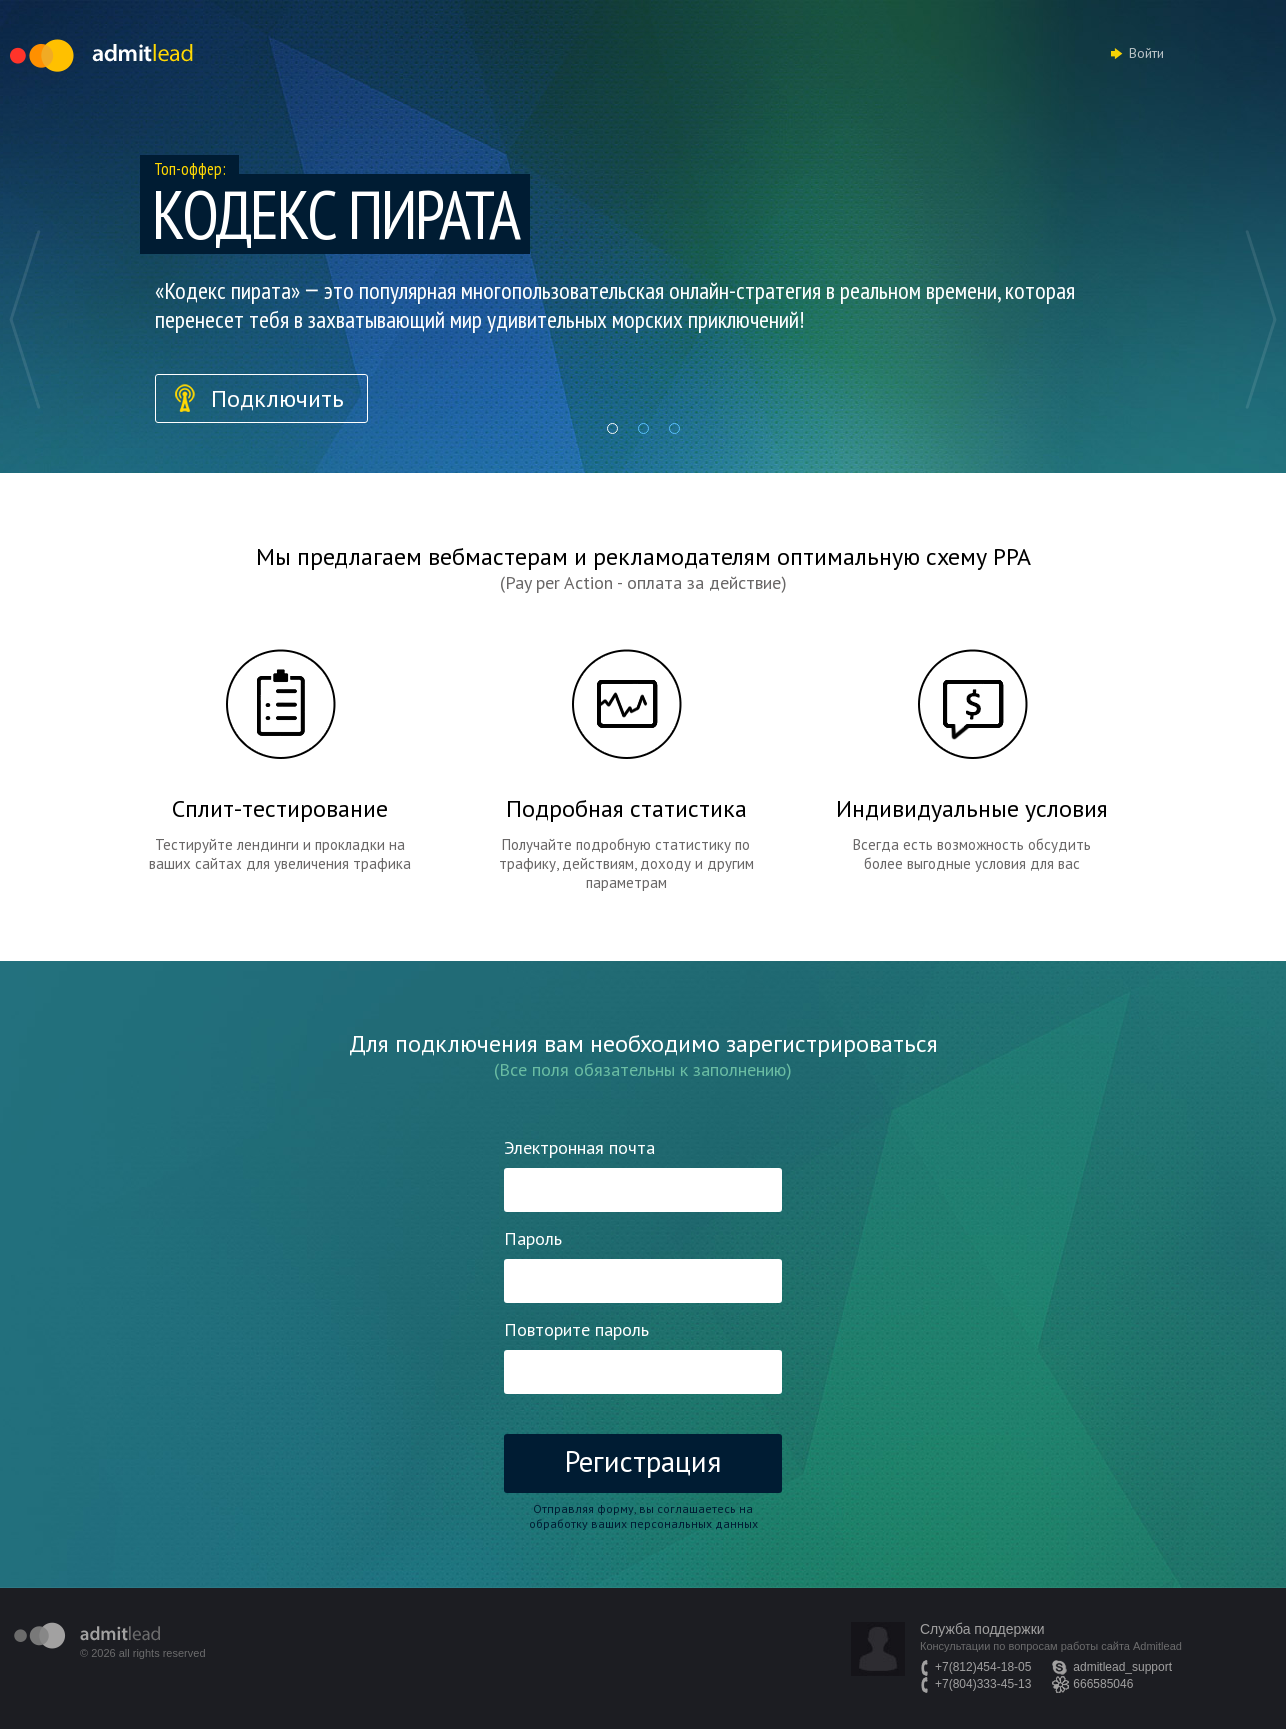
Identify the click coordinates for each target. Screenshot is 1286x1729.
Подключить (277, 398)
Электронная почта (579, 1147)
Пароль (533, 1238)
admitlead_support (1122, 1667)
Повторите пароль (576, 1329)
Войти (1146, 53)
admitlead (87, 1635)
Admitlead (101, 55)
